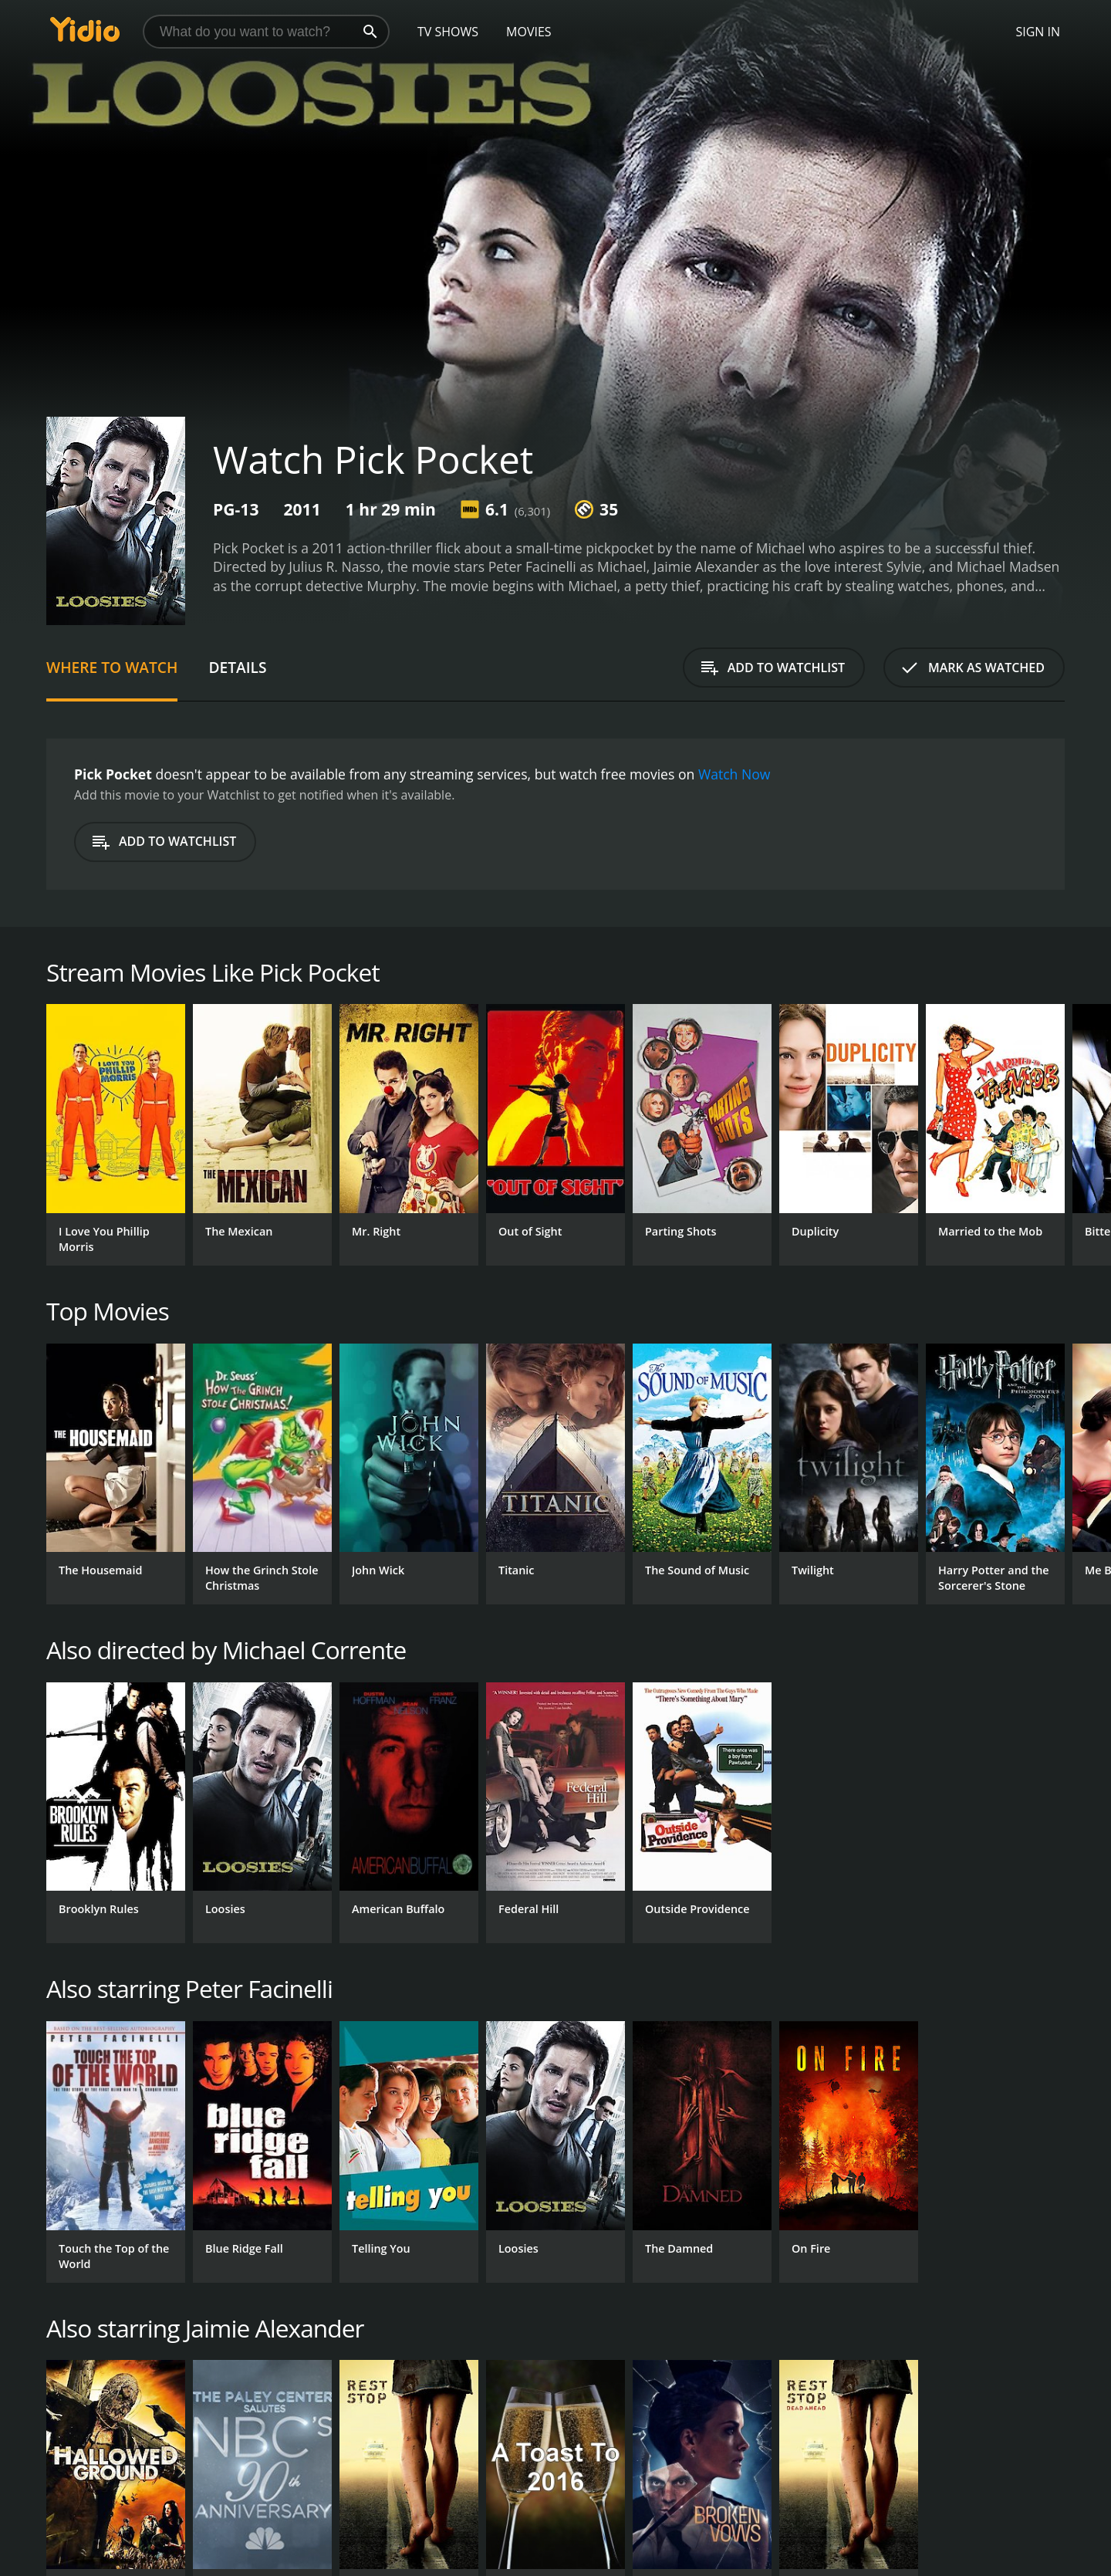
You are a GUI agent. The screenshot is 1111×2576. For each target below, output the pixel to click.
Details (237, 667)
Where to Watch (111, 667)
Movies (529, 31)
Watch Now (734, 774)
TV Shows (447, 31)
